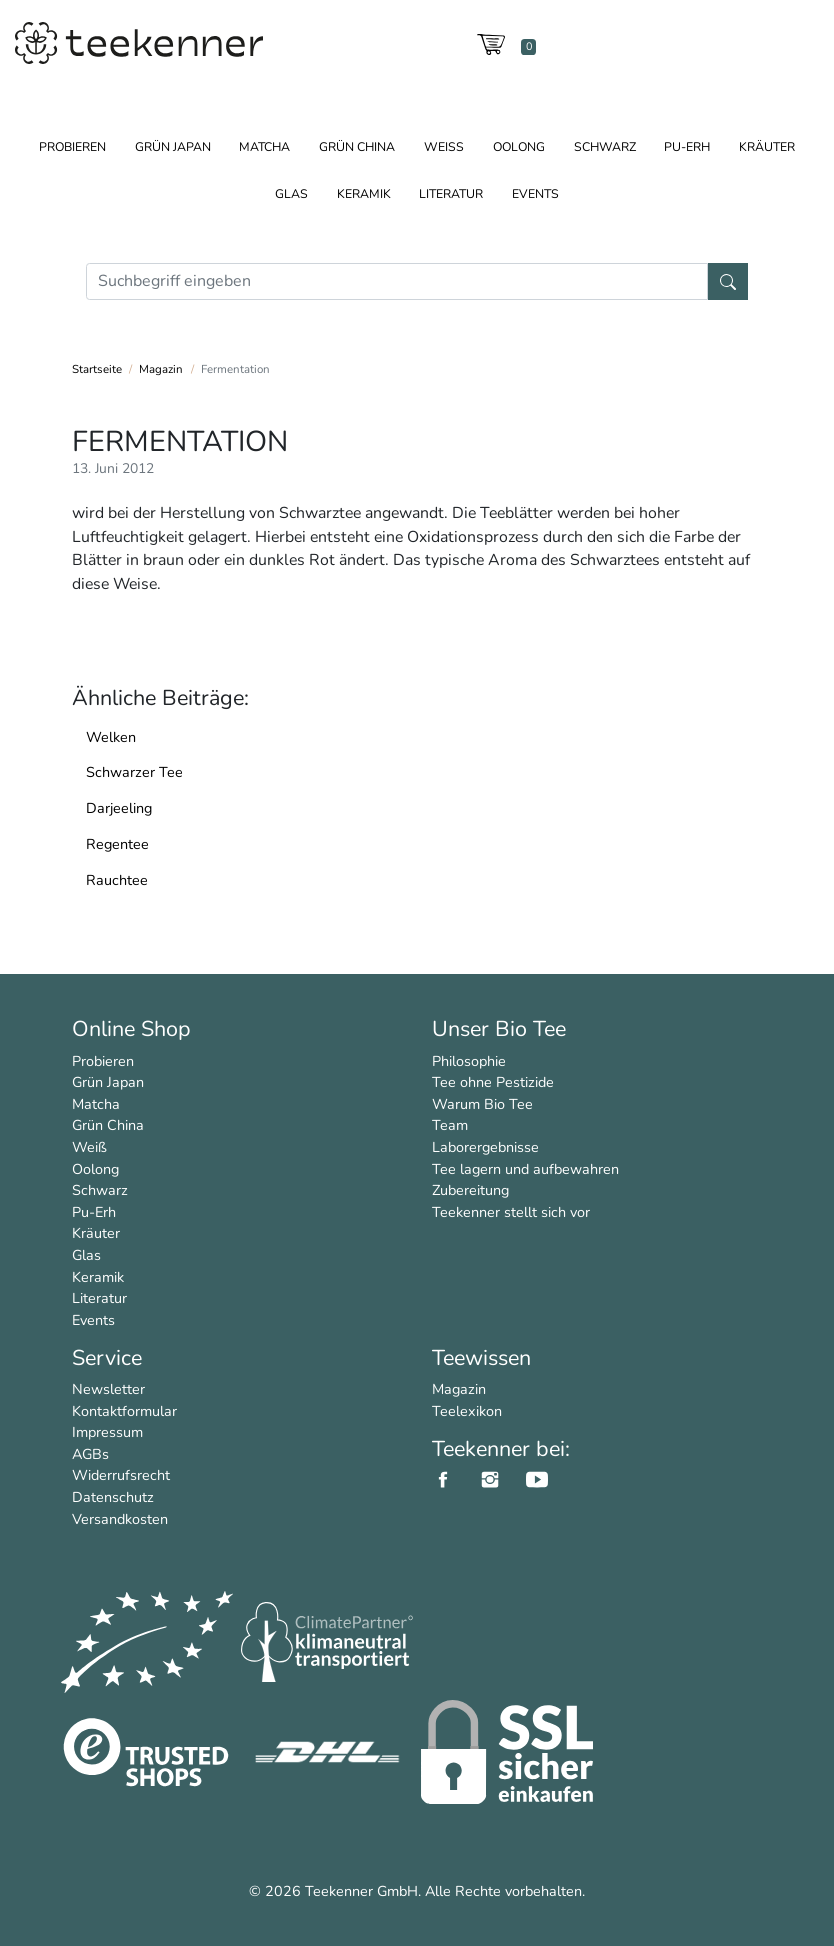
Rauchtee (117, 880)
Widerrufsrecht (121, 1475)
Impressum (107, 1432)
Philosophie (469, 1061)
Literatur (451, 193)
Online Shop (131, 1029)
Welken (111, 737)
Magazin (161, 369)
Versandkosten (120, 1519)
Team (450, 1125)
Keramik (364, 193)
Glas (291, 193)
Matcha (264, 146)
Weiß (444, 146)
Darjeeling (119, 808)
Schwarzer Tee (134, 772)
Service (107, 1358)
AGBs (90, 1454)
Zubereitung (470, 1190)
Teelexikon (467, 1411)
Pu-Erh (687, 146)
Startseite (97, 369)
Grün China (357, 146)
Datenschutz (113, 1497)
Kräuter (767, 146)
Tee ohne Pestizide (493, 1082)
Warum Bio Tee (482, 1104)
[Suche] (397, 281)
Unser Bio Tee (499, 1029)
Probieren (72, 146)
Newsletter (108, 1389)
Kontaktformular (124, 1411)
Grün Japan (173, 146)
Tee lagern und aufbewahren (525, 1169)
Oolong (519, 146)
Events (535, 193)
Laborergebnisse (485, 1147)
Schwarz (605, 146)
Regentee (117, 844)
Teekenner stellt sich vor (511, 1212)
